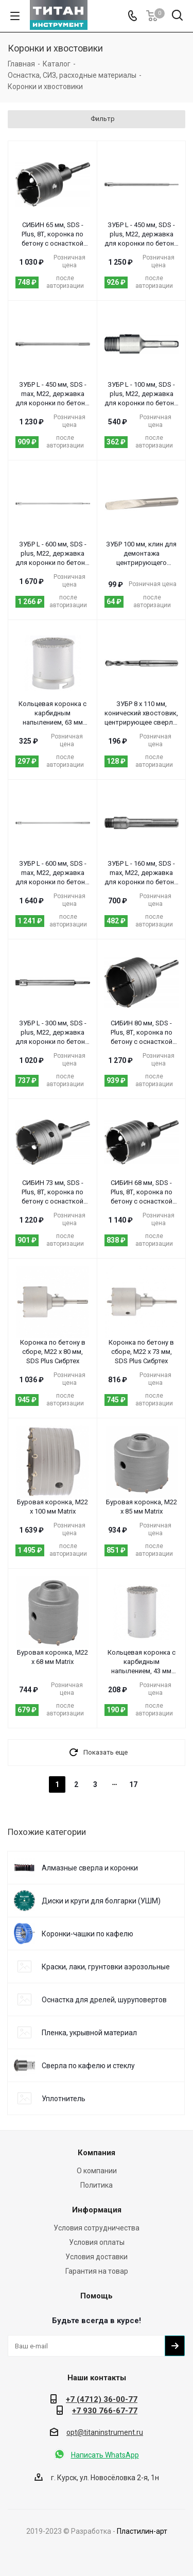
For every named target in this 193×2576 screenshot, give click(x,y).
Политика (96, 2185)
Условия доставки (96, 2257)
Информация (96, 2209)
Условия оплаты (97, 2242)
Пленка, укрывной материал (89, 2033)
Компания (96, 2152)
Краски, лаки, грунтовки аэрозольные (106, 1967)
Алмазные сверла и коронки (90, 1868)
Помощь (96, 2295)
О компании (97, 2171)
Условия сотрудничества (96, 2228)
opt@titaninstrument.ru (104, 2432)
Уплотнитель (63, 2098)
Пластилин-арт (142, 2531)
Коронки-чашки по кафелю (87, 1934)
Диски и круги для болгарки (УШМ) (101, 1901)
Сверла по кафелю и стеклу (88, 2066)
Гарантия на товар (96, 2271)
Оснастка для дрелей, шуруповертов (104, 2000)
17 (133, 1784)
